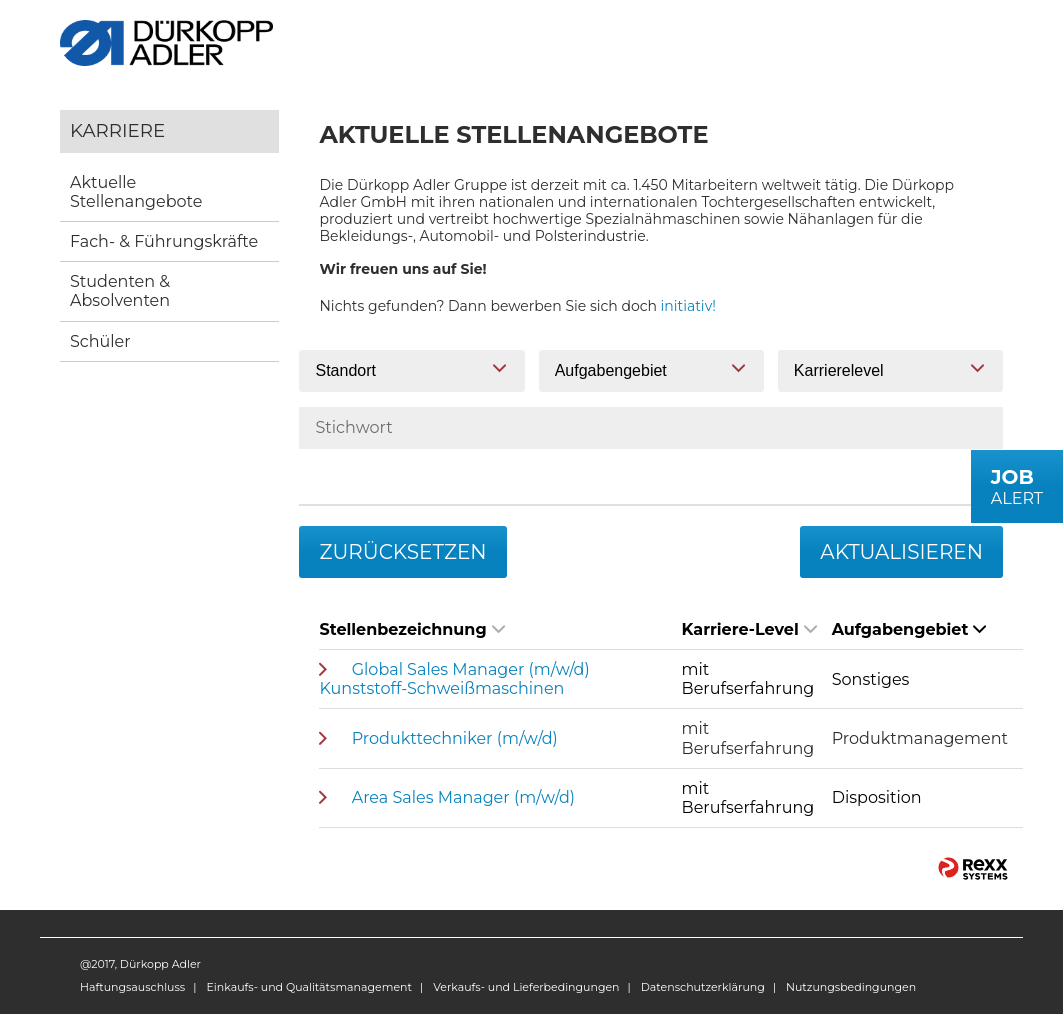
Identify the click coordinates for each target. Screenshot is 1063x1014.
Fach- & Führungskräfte (164, 241)
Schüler (100, 341)
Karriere (117, 130)
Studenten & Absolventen (120, 291)
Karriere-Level (749, 629)
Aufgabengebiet (909, 629)
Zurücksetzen (402, 552)
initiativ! (688, 306)
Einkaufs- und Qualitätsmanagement (308, 987)
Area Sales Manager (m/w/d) (463, 797)
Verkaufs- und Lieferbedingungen (526, 987)
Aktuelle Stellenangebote (136, 192)
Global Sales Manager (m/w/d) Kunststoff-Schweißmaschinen (454, 679)
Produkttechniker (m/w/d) (455, 738)
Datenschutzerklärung (703, 987)
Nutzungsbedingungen (851, 987)
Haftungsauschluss (132, 987)
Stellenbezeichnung (411, 629)
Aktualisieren (901, 552)
